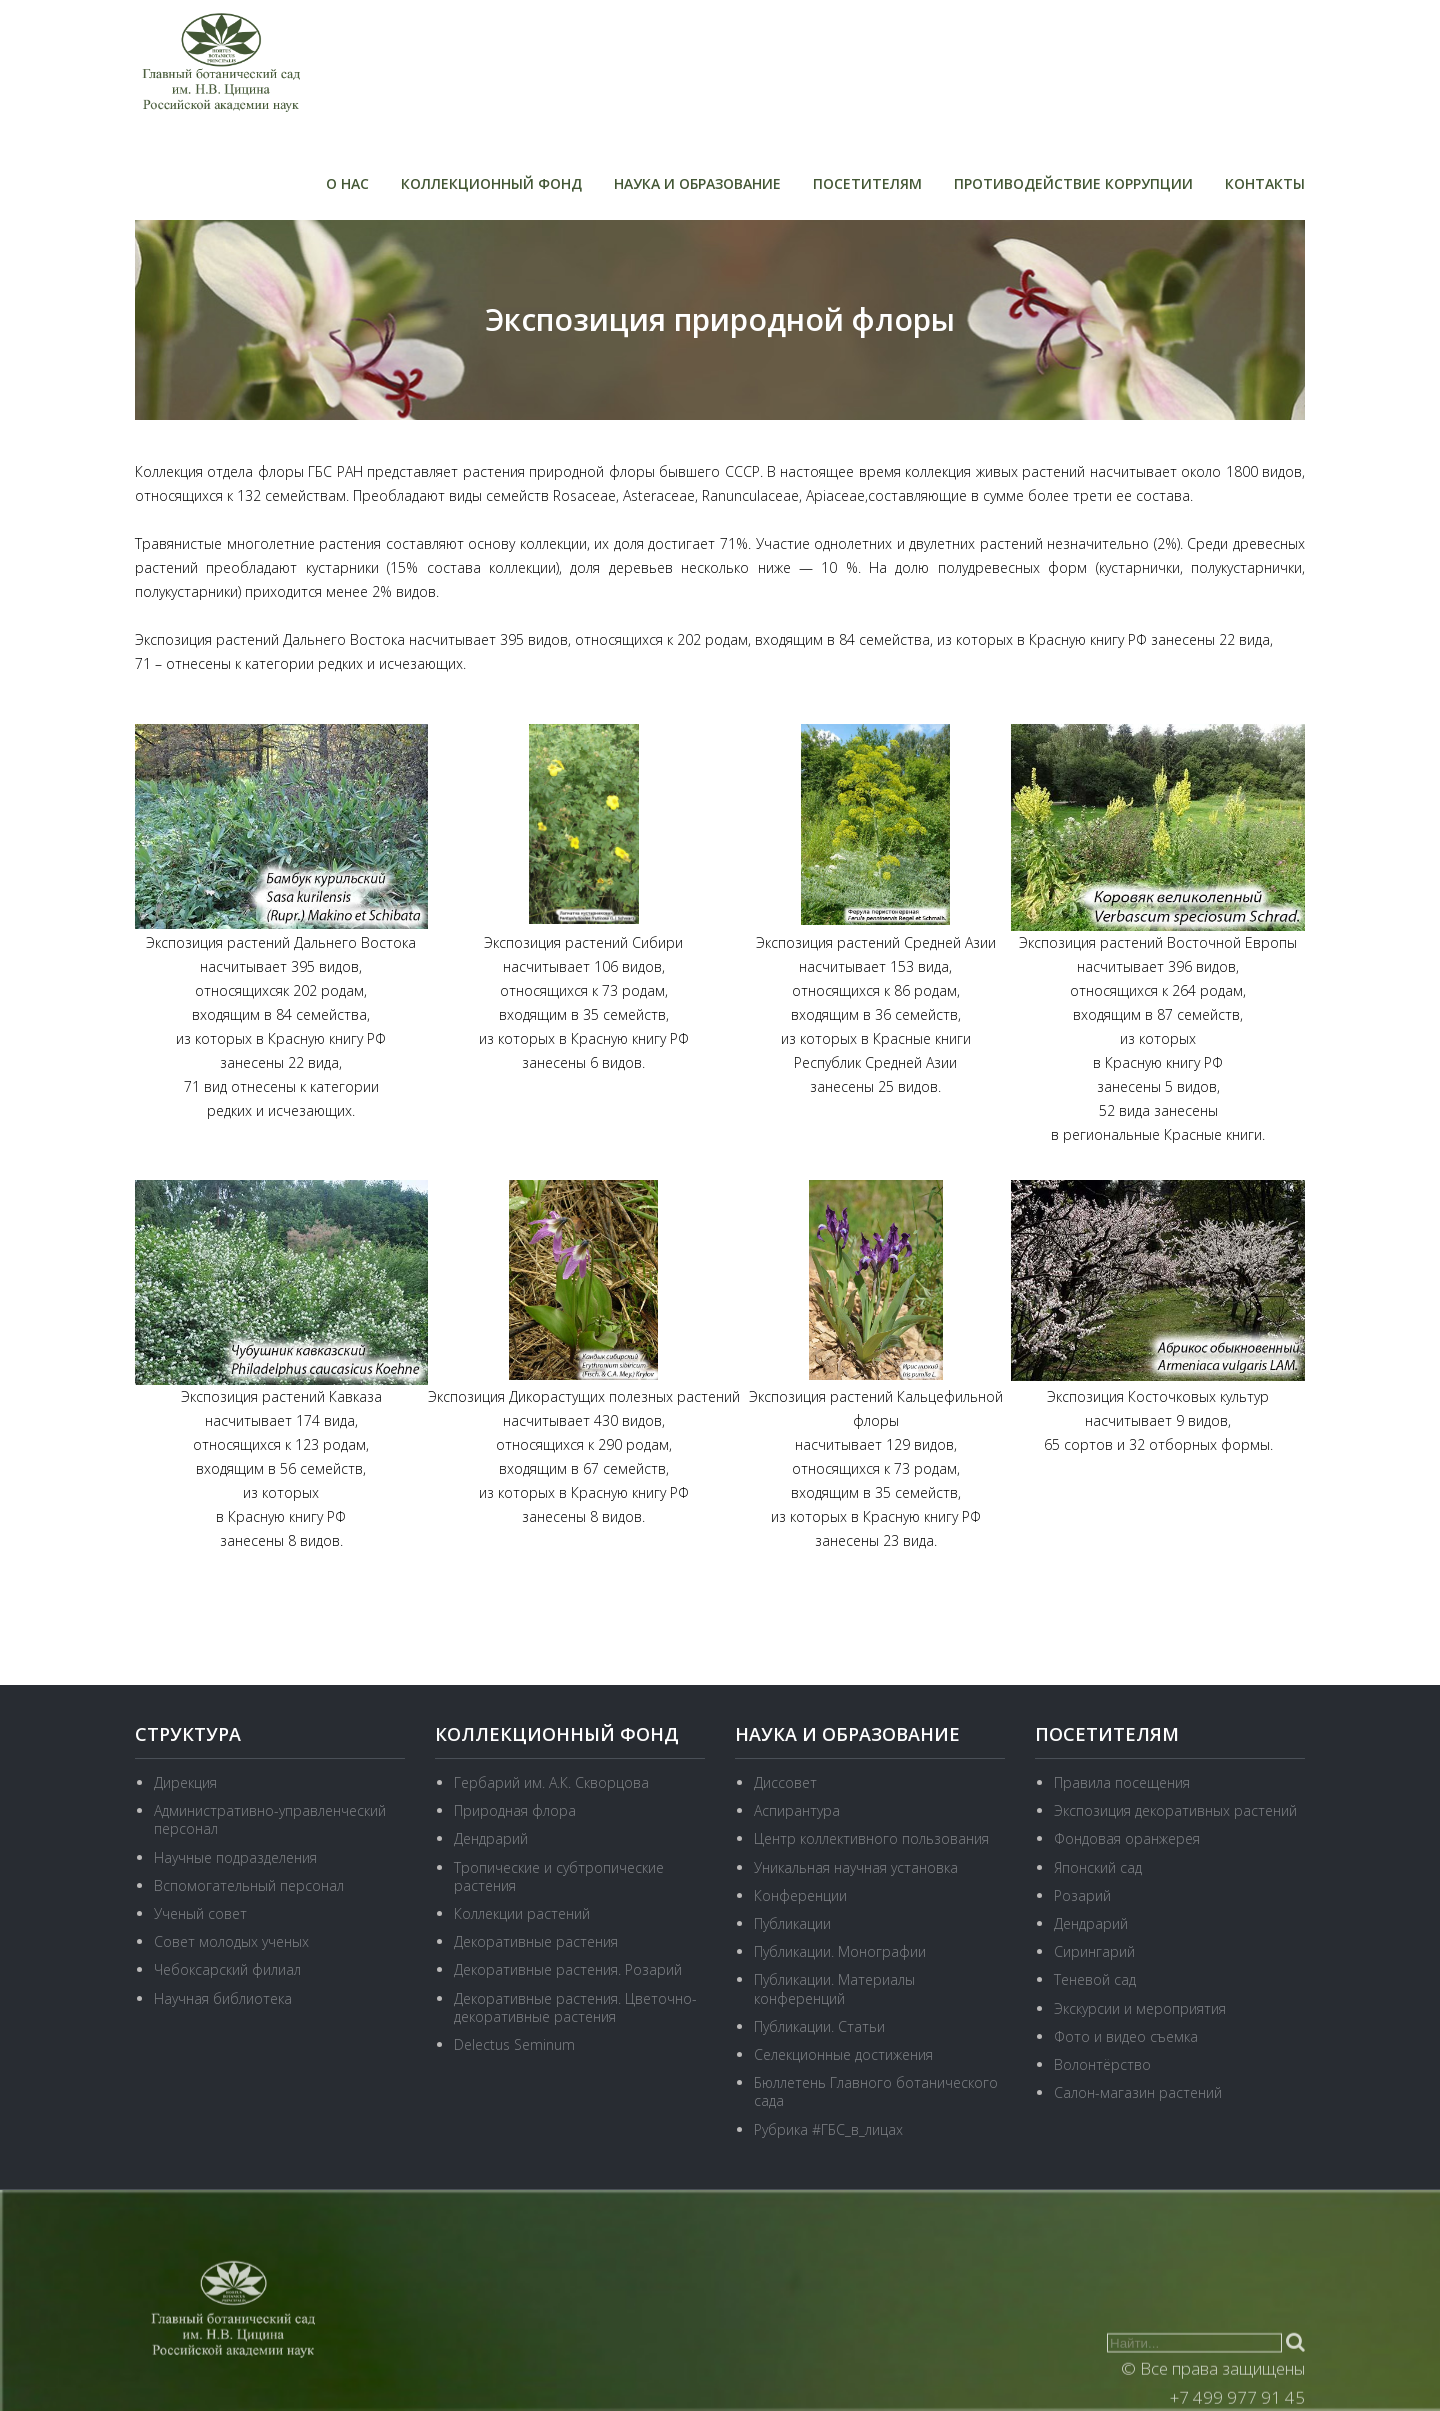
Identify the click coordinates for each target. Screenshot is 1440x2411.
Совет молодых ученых (231, 1941)
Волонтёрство (1102, 2064)
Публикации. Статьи (819, 2026)
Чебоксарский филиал (227, 1969)
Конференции (800, 1895)
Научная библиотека (223, 1998)
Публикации (792, 1923)
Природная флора (515, 1810)
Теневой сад (1095, 1979)
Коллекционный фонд (491, 183)
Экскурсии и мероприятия (1140, 2008)
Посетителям (867, 183)
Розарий (1082, 1895)
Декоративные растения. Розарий (568, 1969)
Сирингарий (1094, 1951)
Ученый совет (200, 1913)
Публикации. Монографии (840, 1951)
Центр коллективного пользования (871, 1838)
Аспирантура (797, 1810)
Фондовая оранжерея (1127, 1838)
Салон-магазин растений (1138, 2092)
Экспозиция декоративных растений (1175, 1810)
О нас (347, 183)
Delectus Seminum (514, 2044)
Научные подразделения (235, 1857)
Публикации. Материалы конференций (834, 1988)
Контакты (1265, 183)
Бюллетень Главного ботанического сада (876, 2091)
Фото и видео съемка (1126, 2036)
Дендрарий (491, 1838)
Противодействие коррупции (1073, 183)
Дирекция (185, 1782)
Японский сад (1098, 1867)
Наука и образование (697, 183)
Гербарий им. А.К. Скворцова (551, 1782)
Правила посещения (1122, 1782)
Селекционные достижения (843, 2054)
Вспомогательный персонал (249, 1885)
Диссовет (785, 1782)
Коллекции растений (522, 1913)
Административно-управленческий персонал (270, 1819)
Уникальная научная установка (856, 1867)
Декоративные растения (536, 1941)
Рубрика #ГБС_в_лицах (828, 2129)
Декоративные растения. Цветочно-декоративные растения (575, 2007)
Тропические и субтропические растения (559, 1876)
